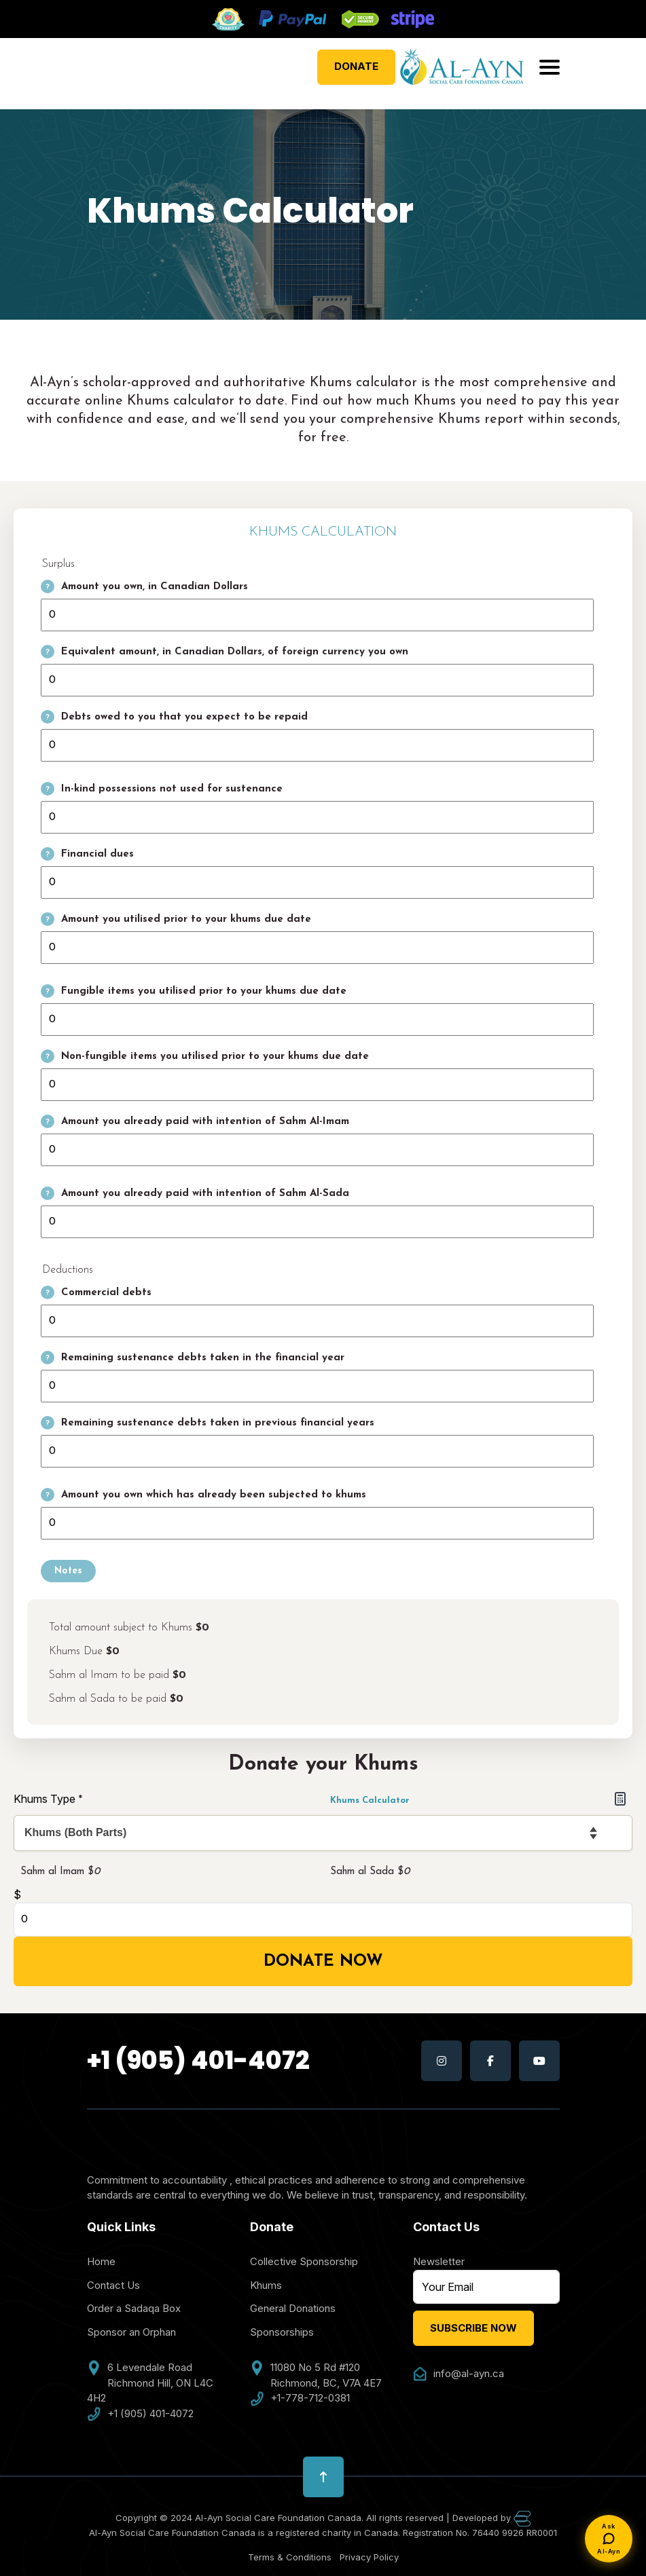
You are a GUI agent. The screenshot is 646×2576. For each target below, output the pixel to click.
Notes (68, 1571)
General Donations (293, 2308)
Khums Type (48, 1799)
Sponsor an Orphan (131, 2332)
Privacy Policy (369, 2557)
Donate (356, 66)
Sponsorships (282, 2332)
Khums (266, 2285)
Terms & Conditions (289, 2557)
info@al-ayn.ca (458, 2374)
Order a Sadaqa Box (134, 2308)
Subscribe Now (473, 2327)
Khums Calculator (478, 1798)
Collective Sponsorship (304, 2261)
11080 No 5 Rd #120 (305, 2368)
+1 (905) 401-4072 (198, 2060)
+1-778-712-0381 (300, 2398)
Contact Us (113, 2285)
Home (101, 2261)
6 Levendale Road (139, 2368)
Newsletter (439, 2261)
